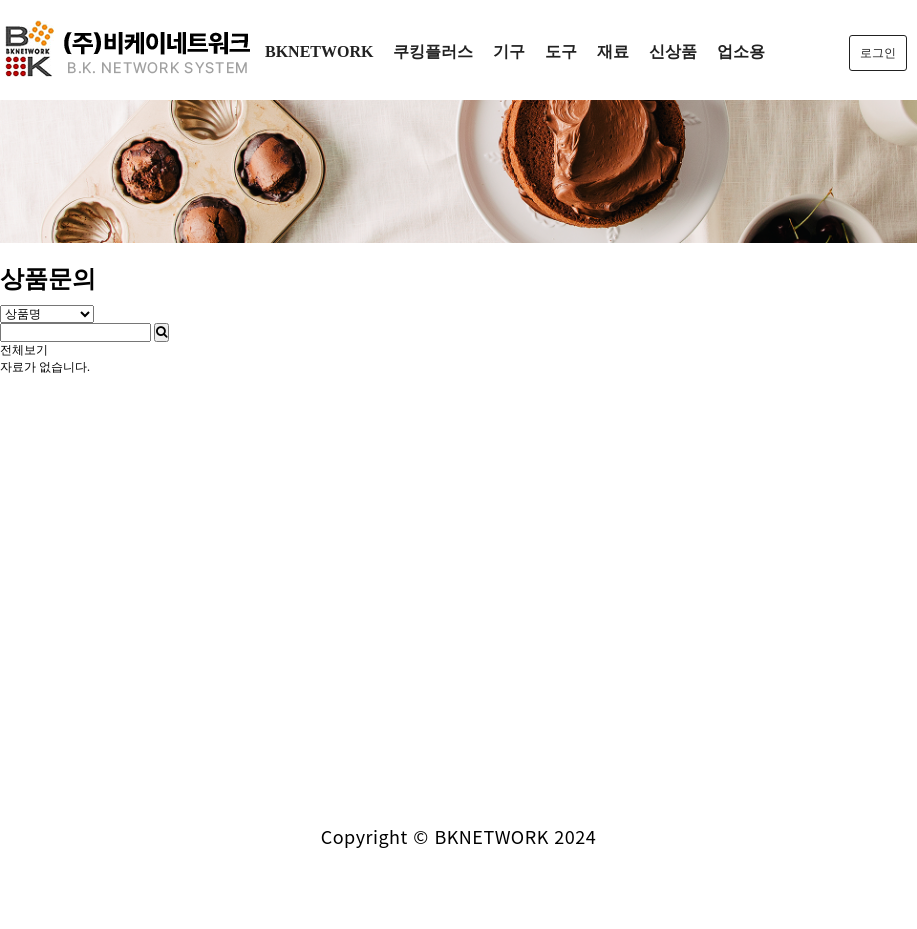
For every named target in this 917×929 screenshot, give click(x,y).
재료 (613, 51)
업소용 (741, 51)
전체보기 (24, 350)
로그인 (878, 53)
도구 (561, 51)
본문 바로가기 (0, 0)
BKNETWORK (319, 51)
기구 (509, 51)
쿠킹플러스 (433, 51)
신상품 (673, 51)
